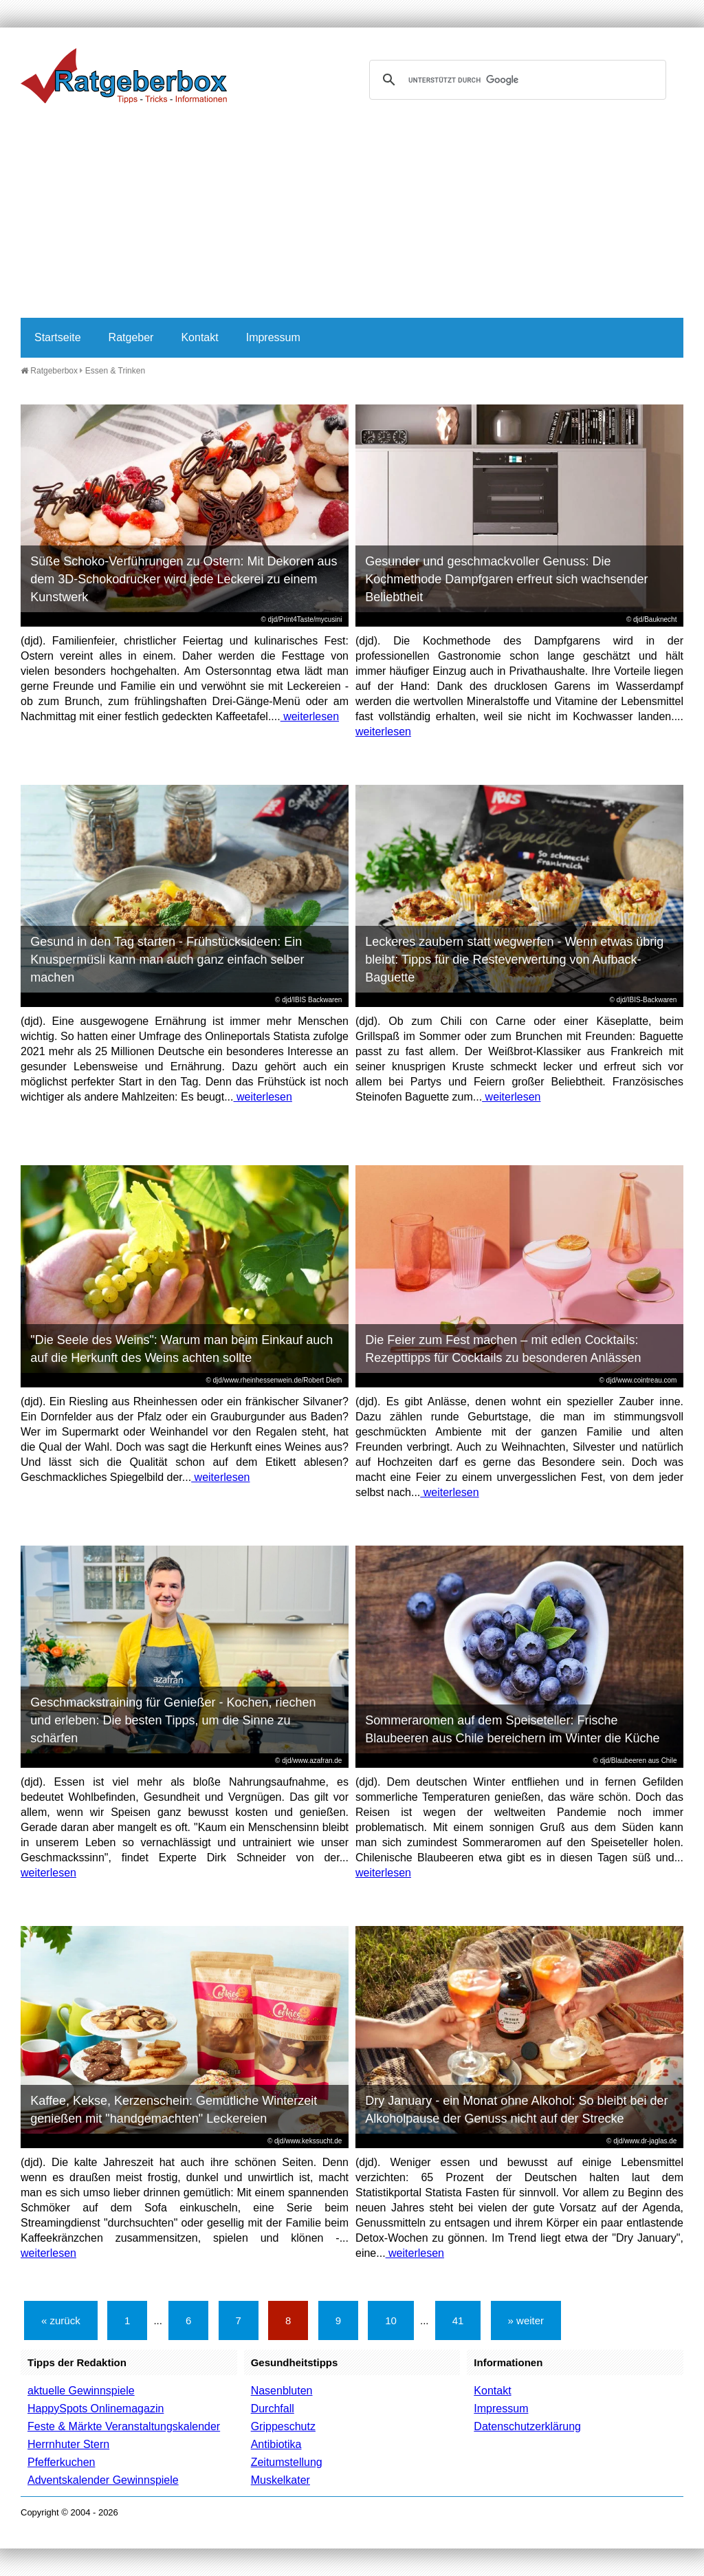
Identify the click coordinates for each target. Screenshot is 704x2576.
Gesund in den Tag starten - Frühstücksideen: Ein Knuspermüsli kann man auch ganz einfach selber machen (167, 959)
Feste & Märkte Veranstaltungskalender (124, 2426)
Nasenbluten (282, 2390)
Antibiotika (276, 2444)
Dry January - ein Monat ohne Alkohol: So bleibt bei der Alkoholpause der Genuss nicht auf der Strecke (516, 2109)
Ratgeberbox (49, 371)
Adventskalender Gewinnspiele (103, 2480)
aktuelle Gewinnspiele (81, 2390)
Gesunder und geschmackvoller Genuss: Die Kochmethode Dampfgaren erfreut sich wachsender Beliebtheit (506, 579)
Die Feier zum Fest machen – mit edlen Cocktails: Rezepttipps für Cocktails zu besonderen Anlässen (503, 1349)
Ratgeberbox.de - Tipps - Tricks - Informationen (124, 75)
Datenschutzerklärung (527, 2426)
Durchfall (272, 2408)
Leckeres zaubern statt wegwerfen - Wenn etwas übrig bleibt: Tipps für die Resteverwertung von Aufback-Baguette (514, 959)
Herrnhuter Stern (68, 2444)
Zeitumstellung (286, 2462)
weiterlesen (309, 716)
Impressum (273, 337)
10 (391, 2320)
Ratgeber (131, 337)
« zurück (60, 2320)
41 (458, 2320)
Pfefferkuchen (61, 2462)
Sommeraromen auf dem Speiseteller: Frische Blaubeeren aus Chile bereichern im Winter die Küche (512, 1729)
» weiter (526, 2320)
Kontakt (199, 337)
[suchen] (515, 80)
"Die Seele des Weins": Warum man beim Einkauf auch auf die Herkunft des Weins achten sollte (181, 1349)
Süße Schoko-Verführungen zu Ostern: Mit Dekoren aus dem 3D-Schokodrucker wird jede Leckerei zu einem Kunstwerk (183, 579)
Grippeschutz (283, 2426)
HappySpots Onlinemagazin (96, 2408)
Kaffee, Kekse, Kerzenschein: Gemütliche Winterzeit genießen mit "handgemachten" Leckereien (173, 2109)
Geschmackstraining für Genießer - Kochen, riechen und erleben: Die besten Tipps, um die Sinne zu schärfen (173, 1720)
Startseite (57, 337)
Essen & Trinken (115, 371)
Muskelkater (280, 2480)
